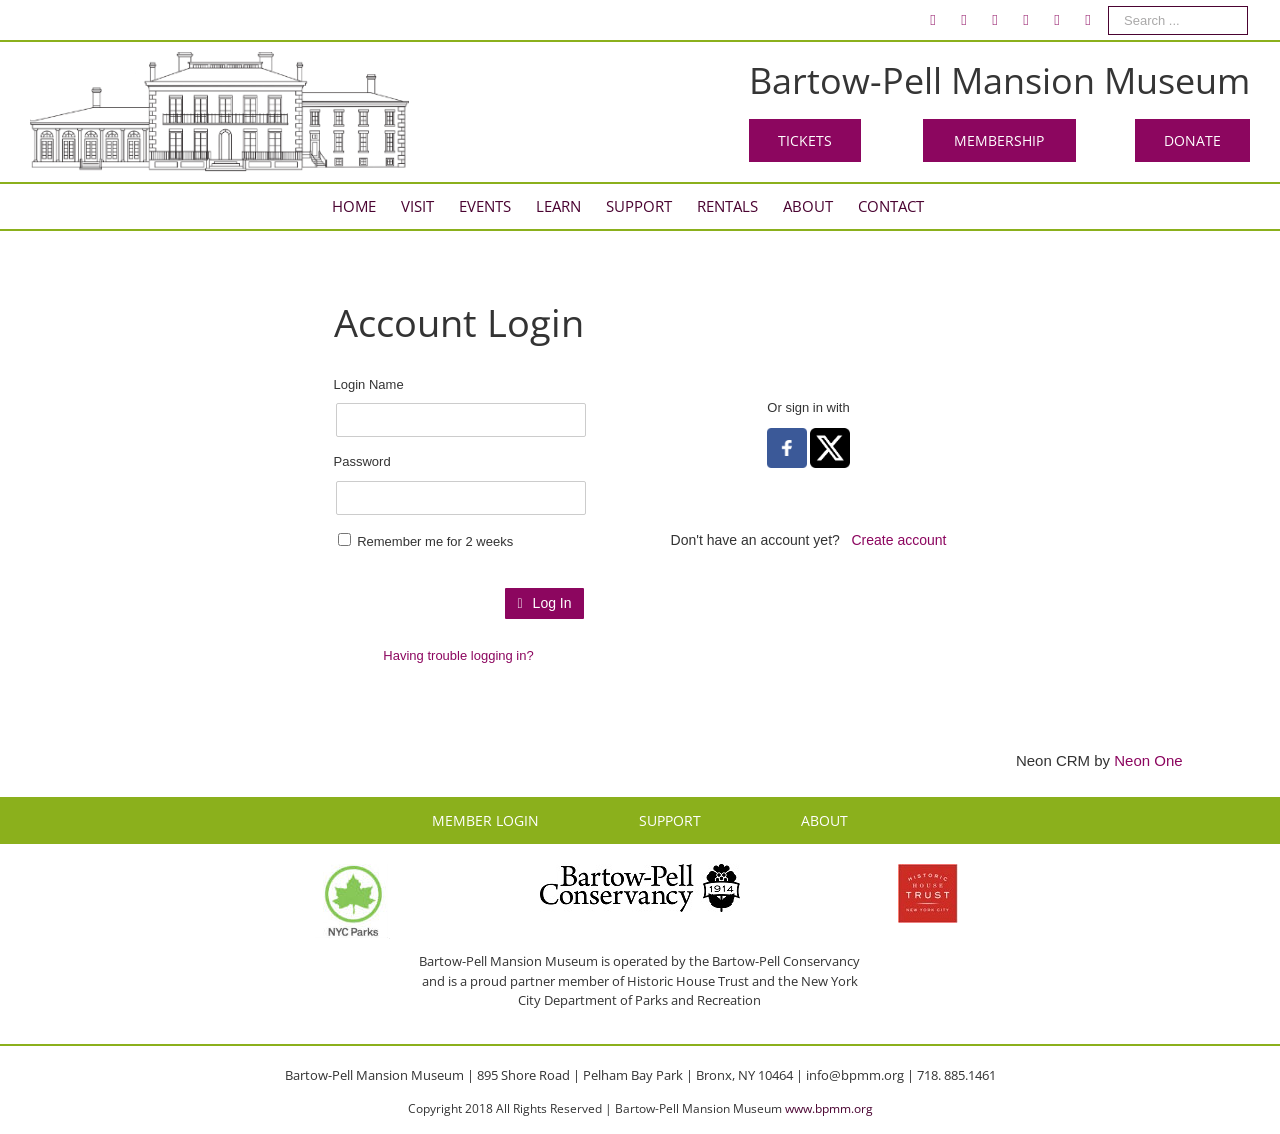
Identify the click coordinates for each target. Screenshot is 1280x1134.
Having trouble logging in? (458, 655)
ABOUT (824, 820)
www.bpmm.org (829, 1108)
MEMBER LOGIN (485, 820)
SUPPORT (670, 820)
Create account (899, 540)
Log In (544, 603)
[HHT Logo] (928, 873)
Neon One (1148, 760)
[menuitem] (933, 20)
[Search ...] (1178, 20)
